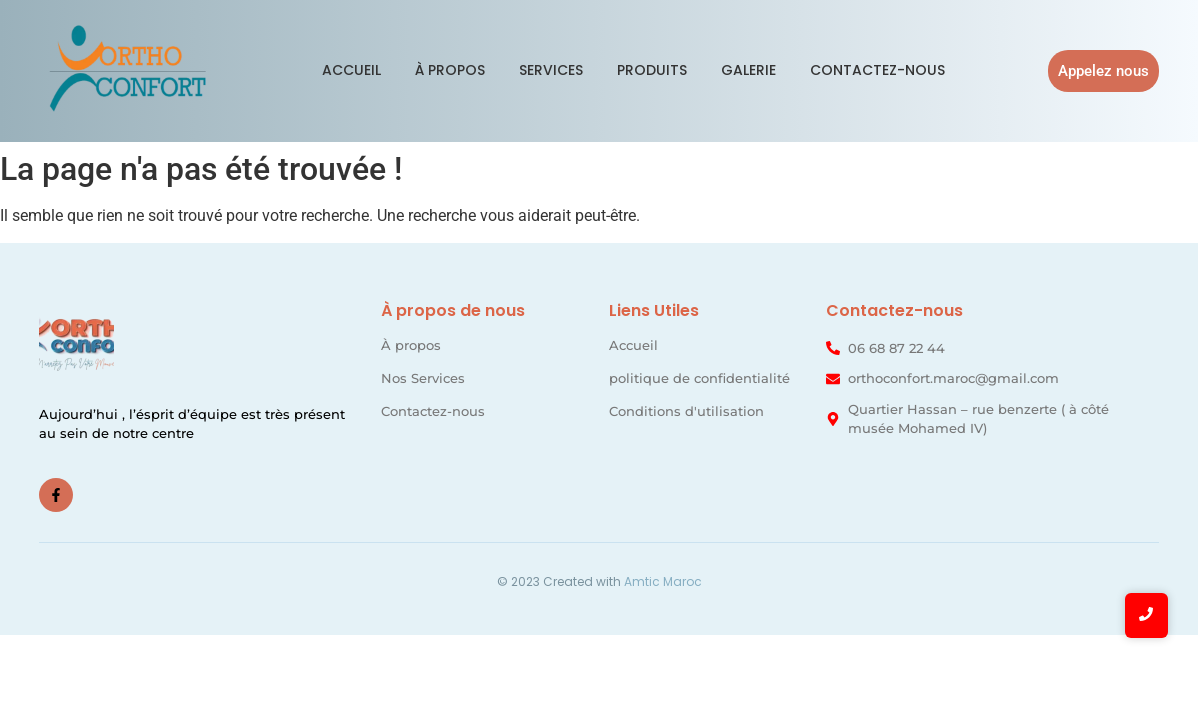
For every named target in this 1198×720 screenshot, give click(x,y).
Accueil (351, 70)
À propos (450, 70)
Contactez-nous (877, 70)
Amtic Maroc (663, 581)
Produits (652, 70)
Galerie (748, 70)
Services (551, 70)
